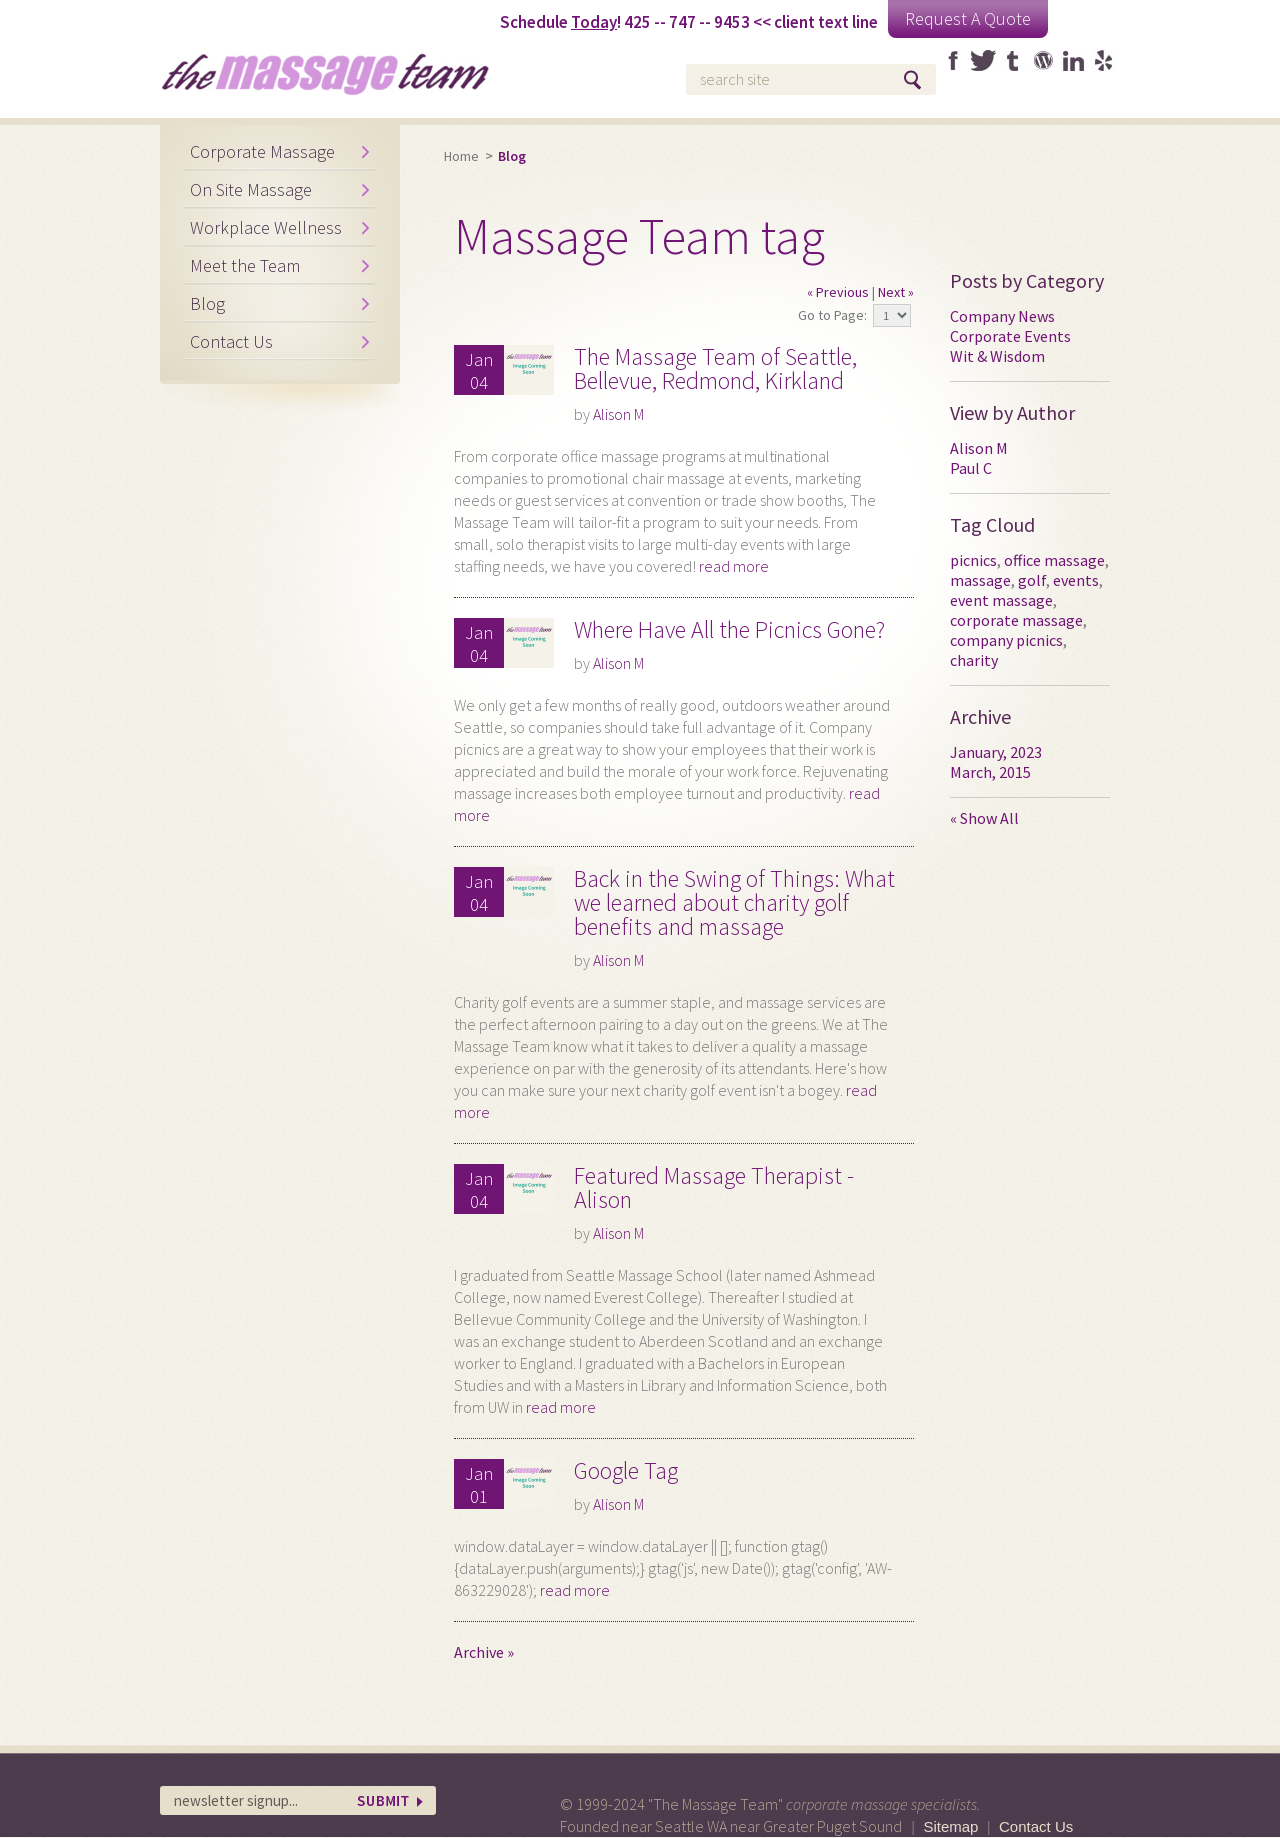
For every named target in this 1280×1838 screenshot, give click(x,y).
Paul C (971, 468)
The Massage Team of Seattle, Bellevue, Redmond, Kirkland (715, 368)
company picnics (1006, 640)
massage (980, 580)
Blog (207, 303)
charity (974, 660)
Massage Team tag (639, 236)
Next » (896, 292)
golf (1032, 580)
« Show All (984, 818)
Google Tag (626, 1470)
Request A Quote (968, 18)
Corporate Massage (262, 151)
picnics (973, 560)
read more (734, 566)
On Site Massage (251, 189)
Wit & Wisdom (997, 356)
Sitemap (950, 1826)
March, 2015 (990, 772)
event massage (1001, 600)
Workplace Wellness (266, 227)
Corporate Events (1010, 336)
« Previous (838, 292)
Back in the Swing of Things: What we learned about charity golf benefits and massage (734, 902)
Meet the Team (245, 265)
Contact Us (231, 341)
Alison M (618, 414)
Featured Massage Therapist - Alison (714, 1187)
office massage (1054, 560)
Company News (1002, 316)
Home (461, 156)
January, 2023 (996, 752)
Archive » (484, 1652)
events (1076, 580)
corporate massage (1016, 620)
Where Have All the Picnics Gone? (729, 629)
